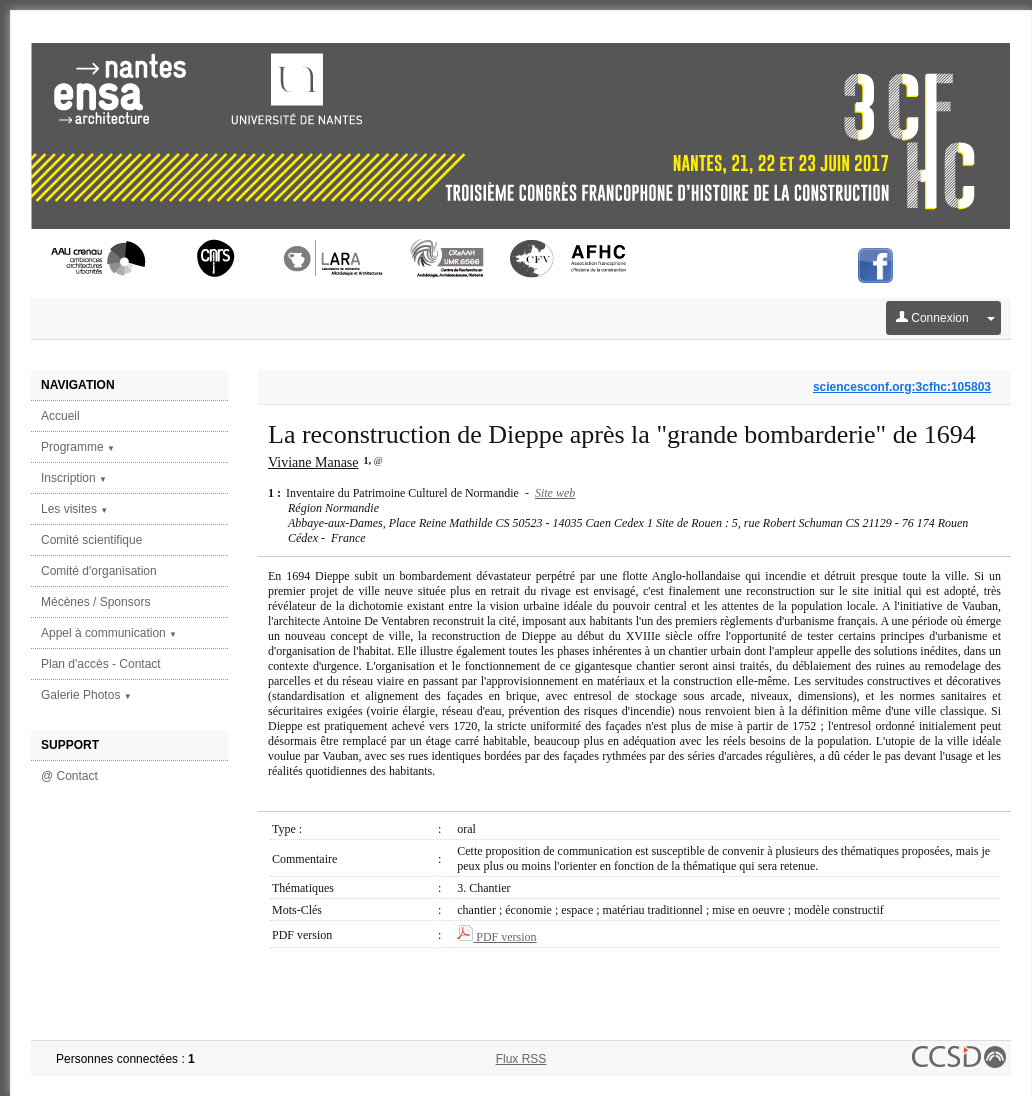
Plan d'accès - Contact (101, 664)
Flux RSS (521, 1059)
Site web (555, 493)
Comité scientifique (91, 540)
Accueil (60, 416)
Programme (78, 447)
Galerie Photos (86, 695)
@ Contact (69, 776)
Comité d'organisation (99, 571)
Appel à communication (109, 633)
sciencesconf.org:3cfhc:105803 (902, 387)
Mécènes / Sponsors (95, 602)
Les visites (74, 509)
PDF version (496, 937)
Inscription (74, 478)
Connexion (932, 318)
